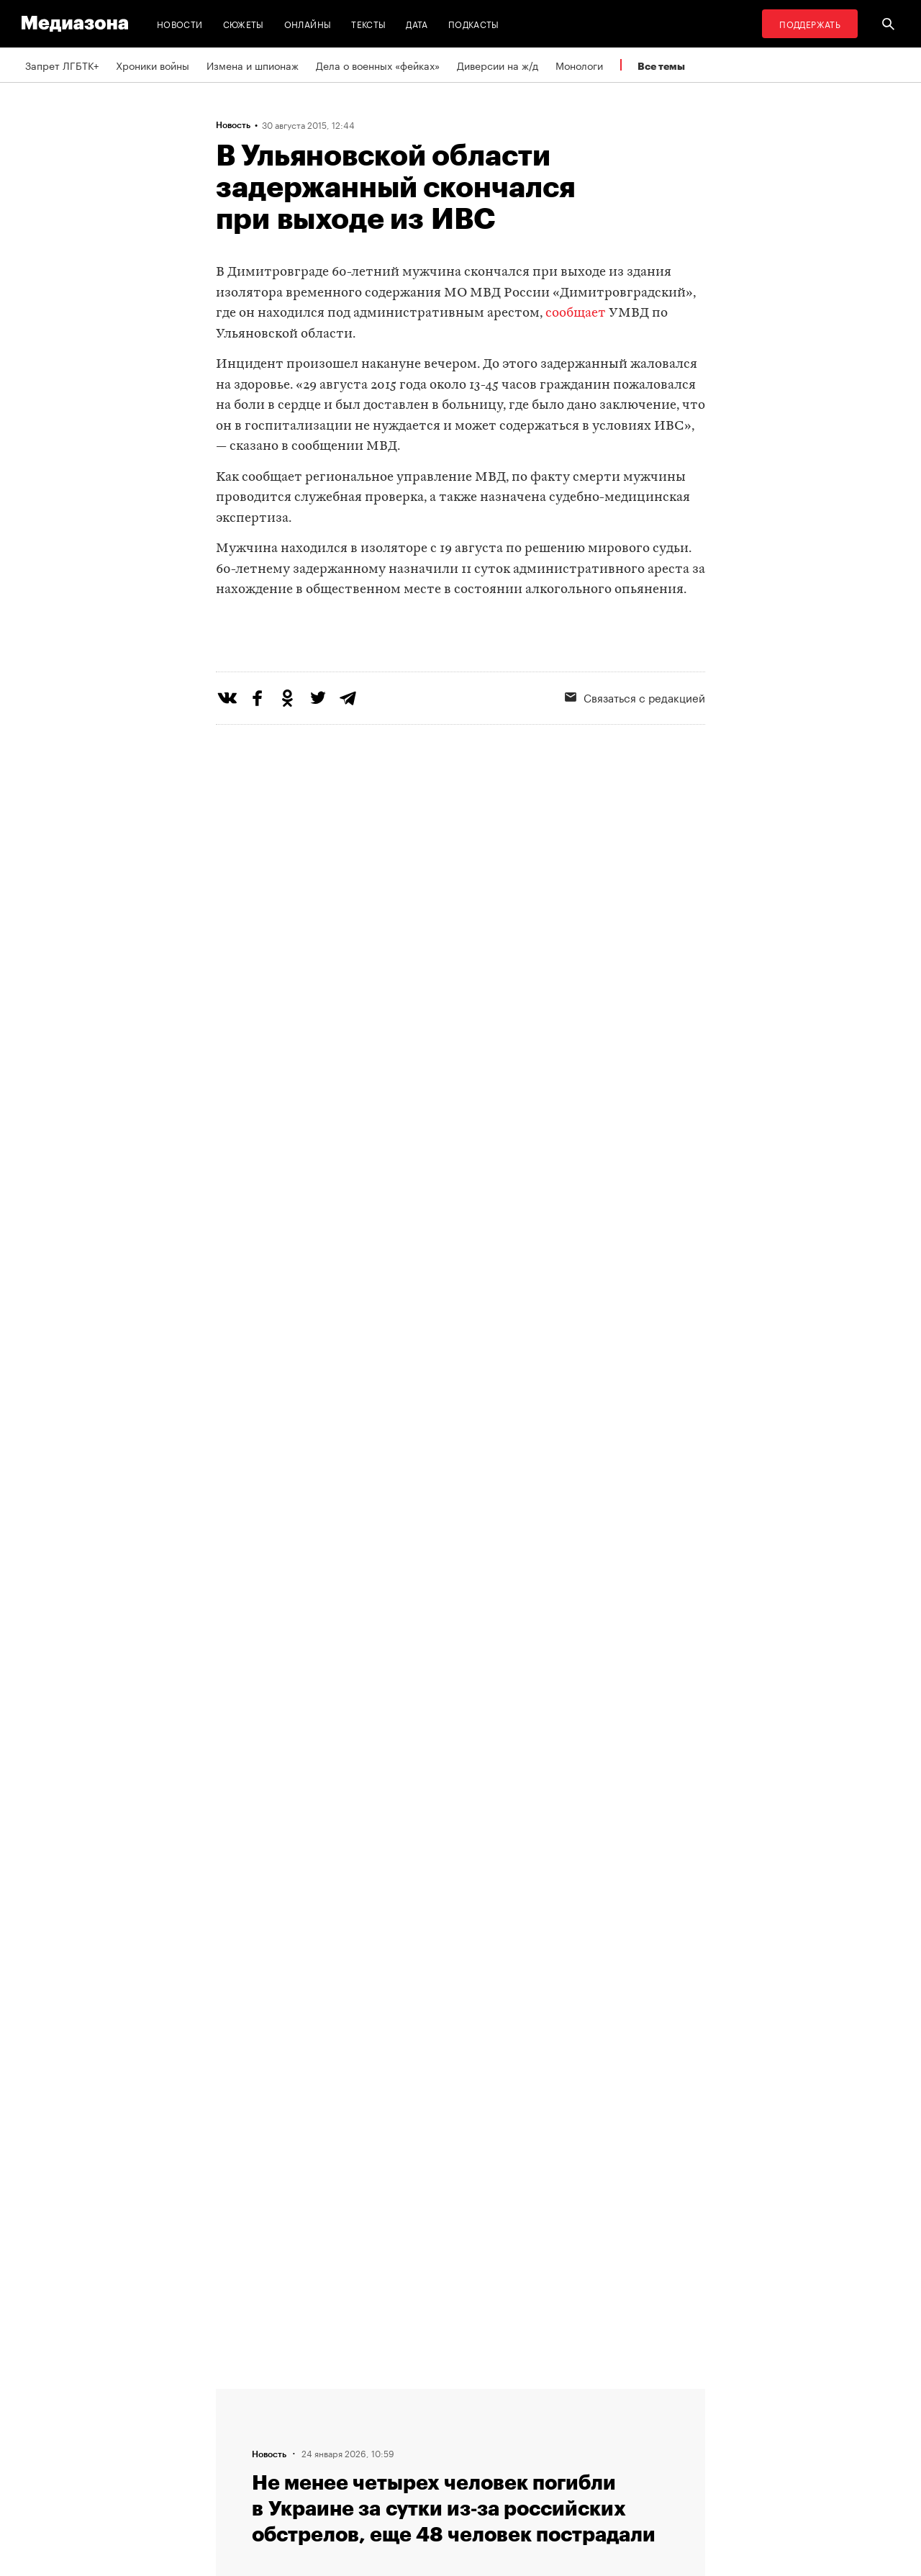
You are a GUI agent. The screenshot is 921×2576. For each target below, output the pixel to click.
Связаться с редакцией (635, 755)
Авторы (238, 2449)
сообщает (575, 313)
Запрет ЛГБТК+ (62, 65)
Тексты (368, 23)
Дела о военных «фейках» (378, 65)
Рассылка (420, 2422)
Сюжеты (243, 23)
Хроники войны (152, 65)
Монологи (579, 65)
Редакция (242, 2395)
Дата (416, 23)
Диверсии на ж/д (497, 65)
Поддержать (809, 23)
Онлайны (308, 23)
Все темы (661, 66)
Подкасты (473, 23)
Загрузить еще (460, 1975)
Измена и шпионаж (253, 65)
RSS (413, 2395)
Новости (180, 23)
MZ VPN (416, 2449)
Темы (232, 2477)
